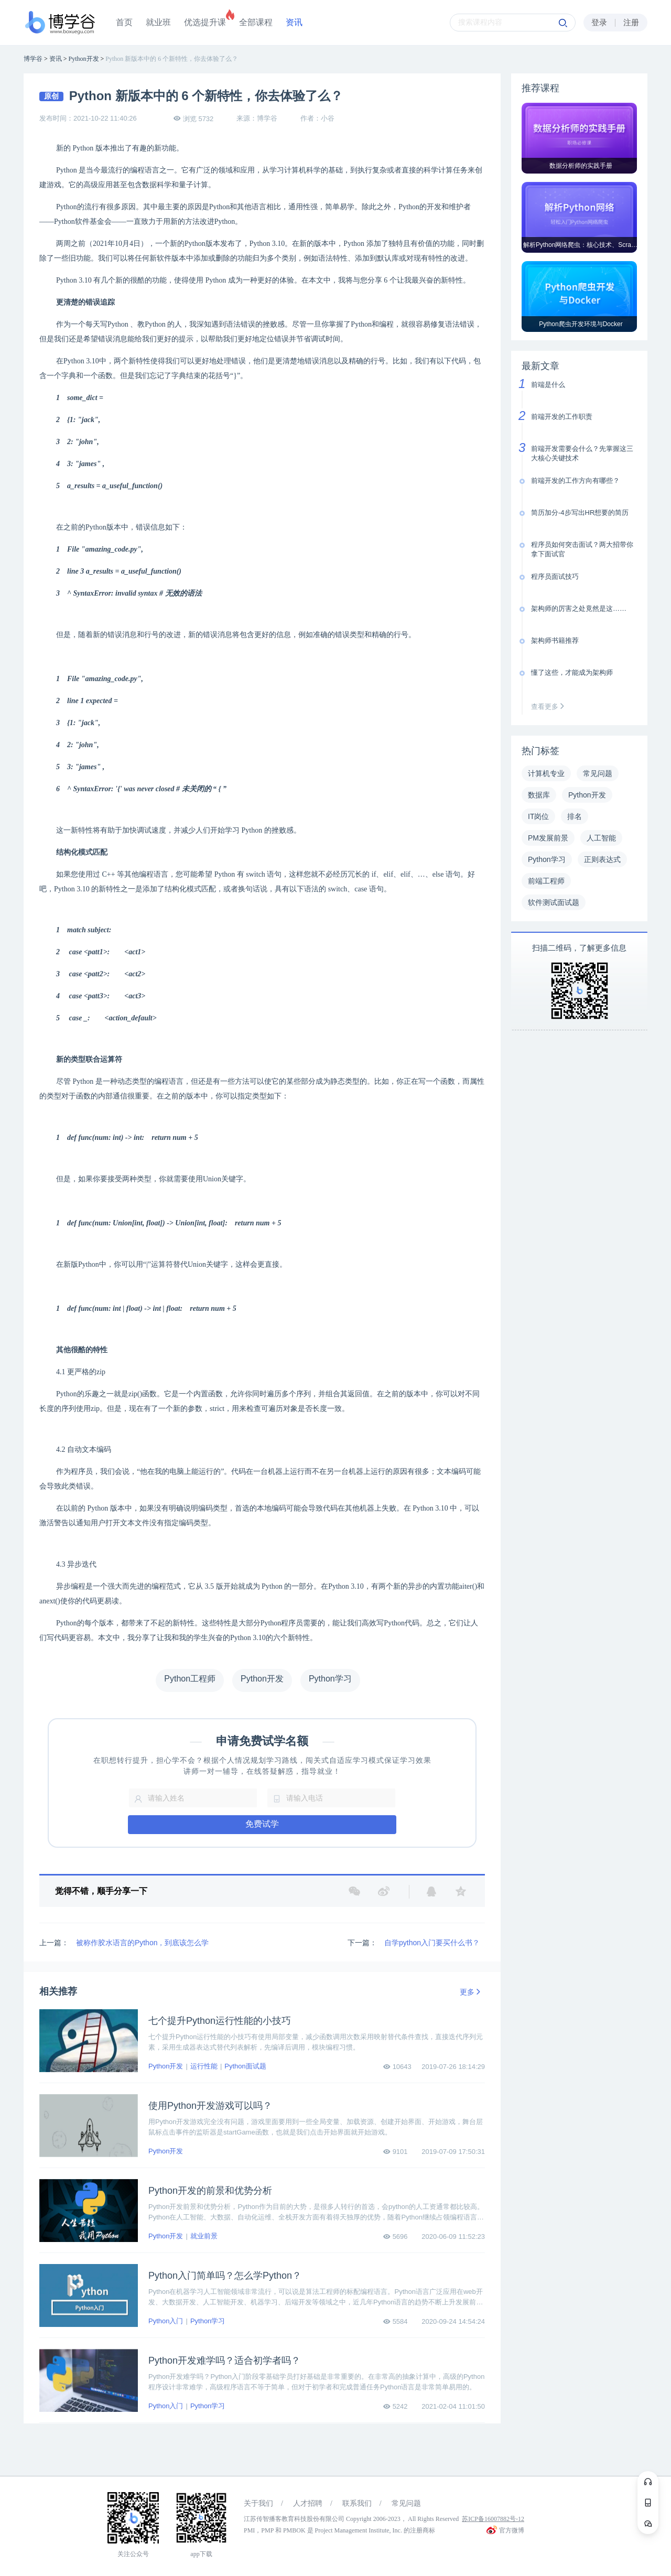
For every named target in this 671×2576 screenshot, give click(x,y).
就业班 (158, 22)
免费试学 (262, 1823)
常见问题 (406, 2503)
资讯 (294, 22)
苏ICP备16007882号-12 (493, 2519)
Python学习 (207, 2321)
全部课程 (256, 22)
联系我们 (357, 2503)
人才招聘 (307, 2503)
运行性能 (204, 2066)
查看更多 (550, 706)
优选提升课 (205, 22)
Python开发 (165, 2066)
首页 (124, 22)
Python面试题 (245, 2066)
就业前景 (204, 2236)
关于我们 (258, 2503)
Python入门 (165, 2321)
